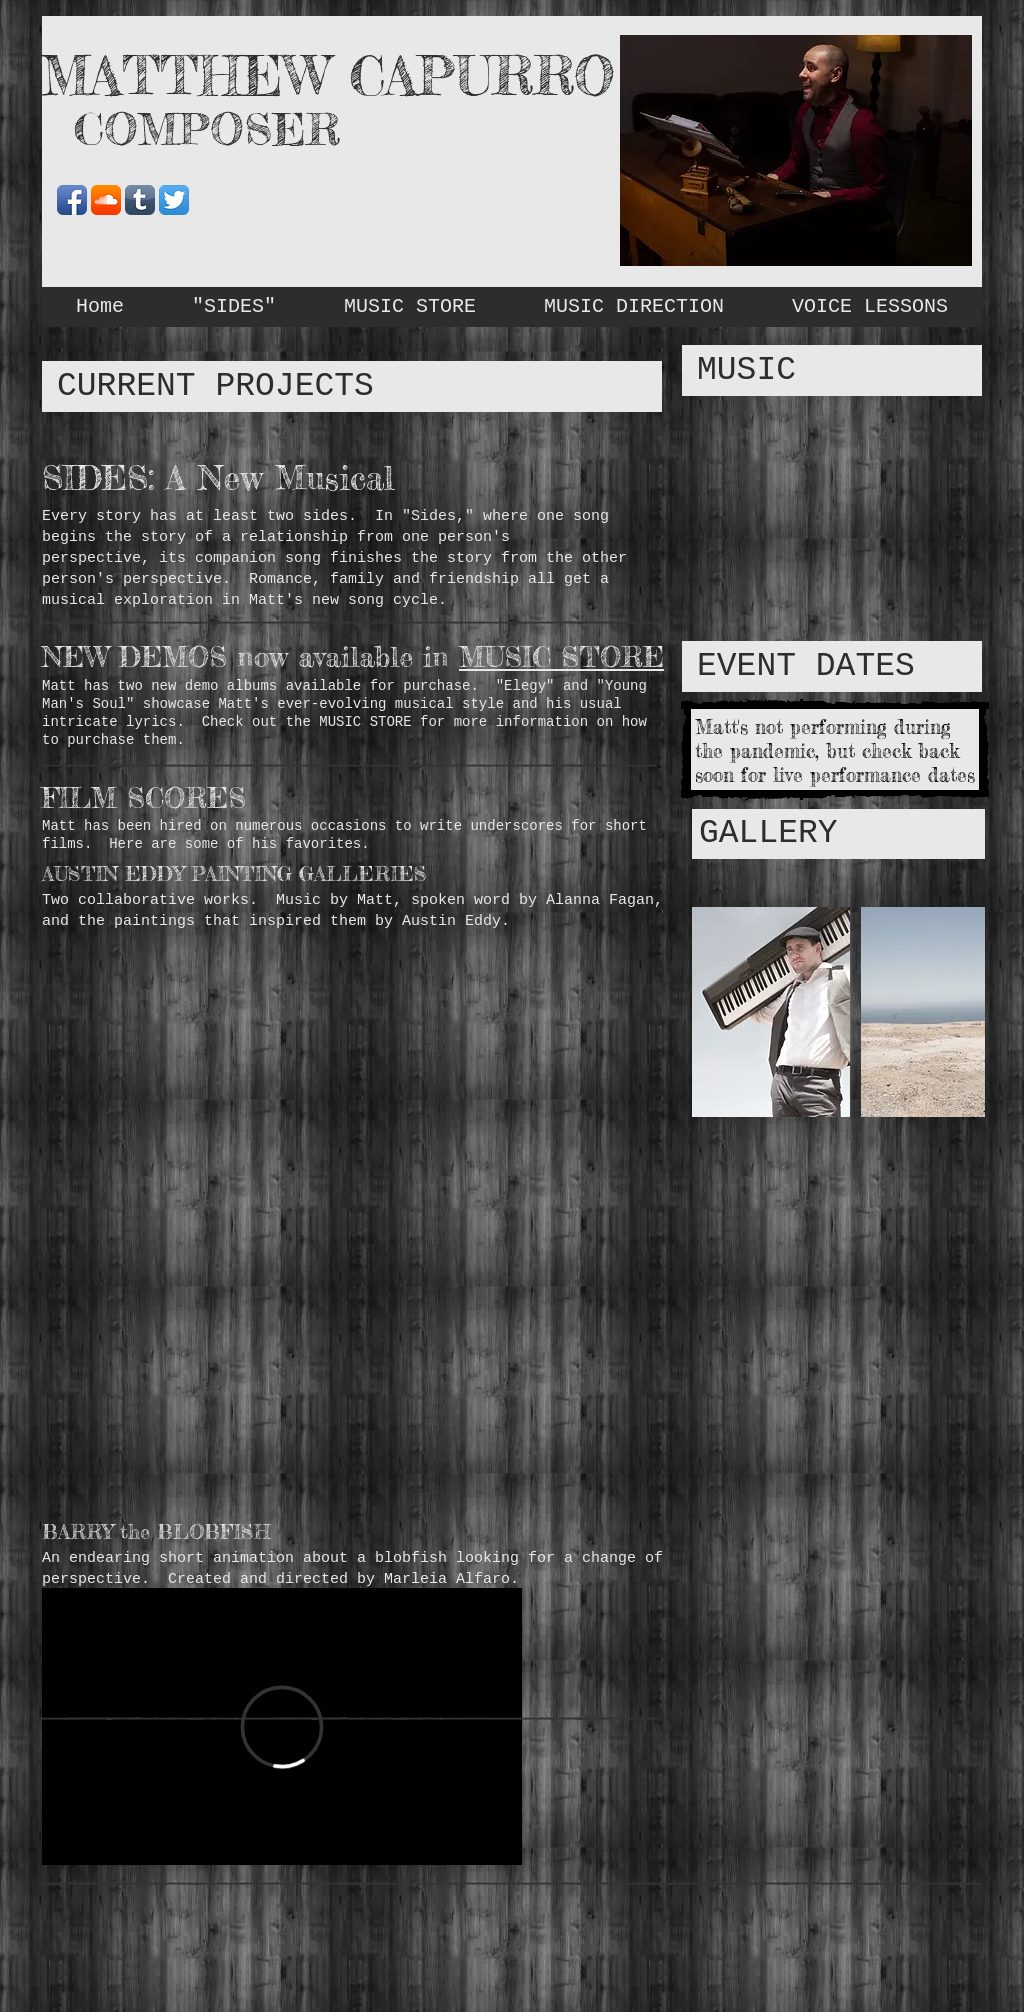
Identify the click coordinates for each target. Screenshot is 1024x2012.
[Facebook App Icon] (72, 200)
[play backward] (717, 1012)
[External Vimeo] (282, 1726)
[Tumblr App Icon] (140, 200)
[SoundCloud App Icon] (106, 200)
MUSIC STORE (561, 657)
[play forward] (960, 1012)
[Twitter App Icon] (174, 200)
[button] (771, 1012)
